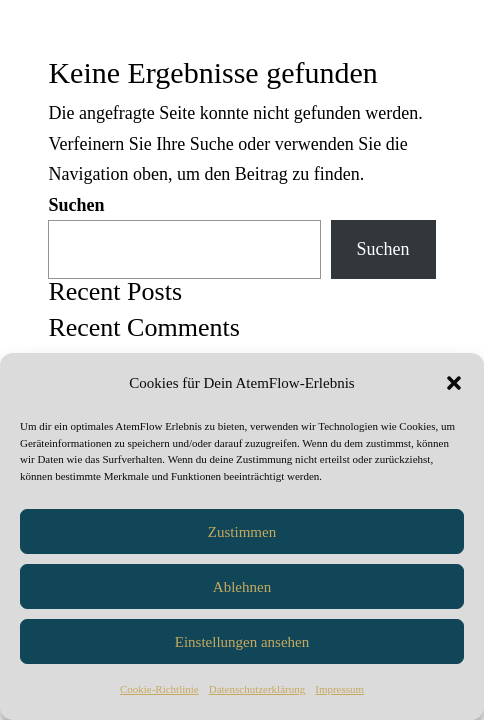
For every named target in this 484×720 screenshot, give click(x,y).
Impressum (339, 689)
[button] (454, 383)
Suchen (76, 205)
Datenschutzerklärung (257, 689)
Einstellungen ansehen (242, 642)
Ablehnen (242, 587)
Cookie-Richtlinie (159, 689)
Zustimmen (242, 532)
